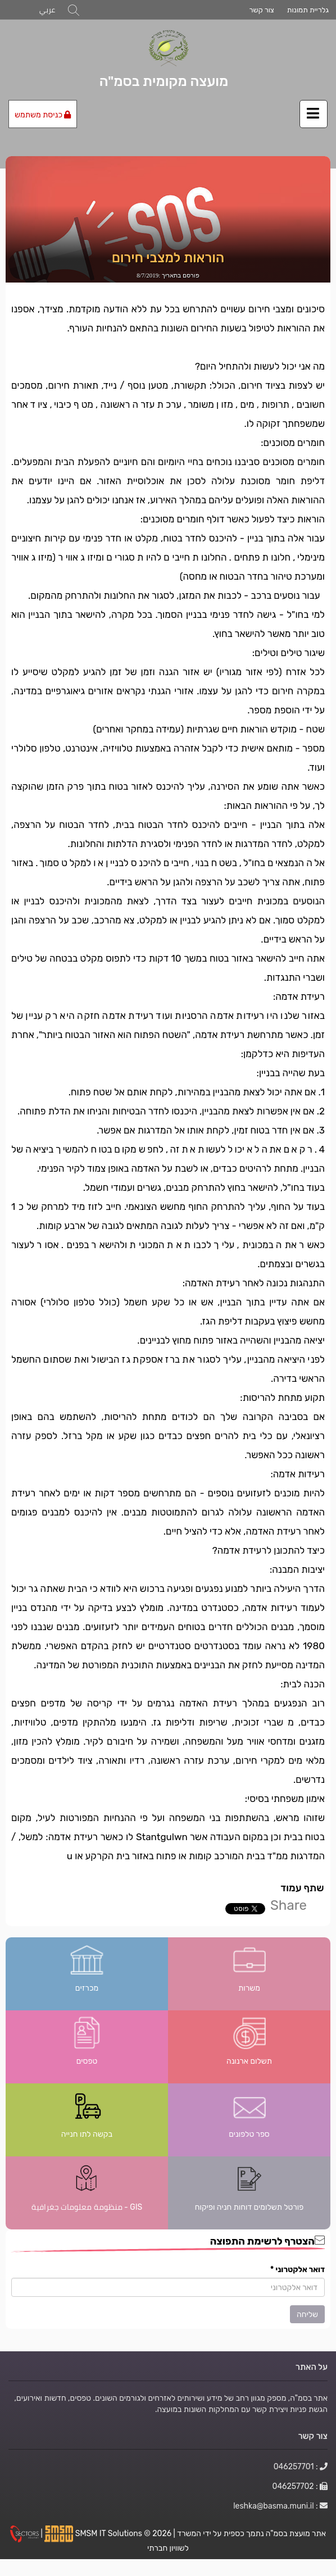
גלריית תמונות (308, 9)
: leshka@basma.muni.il (280, 2505)
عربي (47, 9)
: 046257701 (301, 2466)
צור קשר (261, 9)
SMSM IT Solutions (109, 2533)
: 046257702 (300, 2486)
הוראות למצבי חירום (168, 258)
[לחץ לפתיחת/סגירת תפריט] (313, 114)
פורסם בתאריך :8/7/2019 (168, 275)
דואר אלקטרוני (297, 2269)
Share (288, 1905)
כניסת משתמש (43, 114)
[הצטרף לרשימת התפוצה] (168, 2287)
